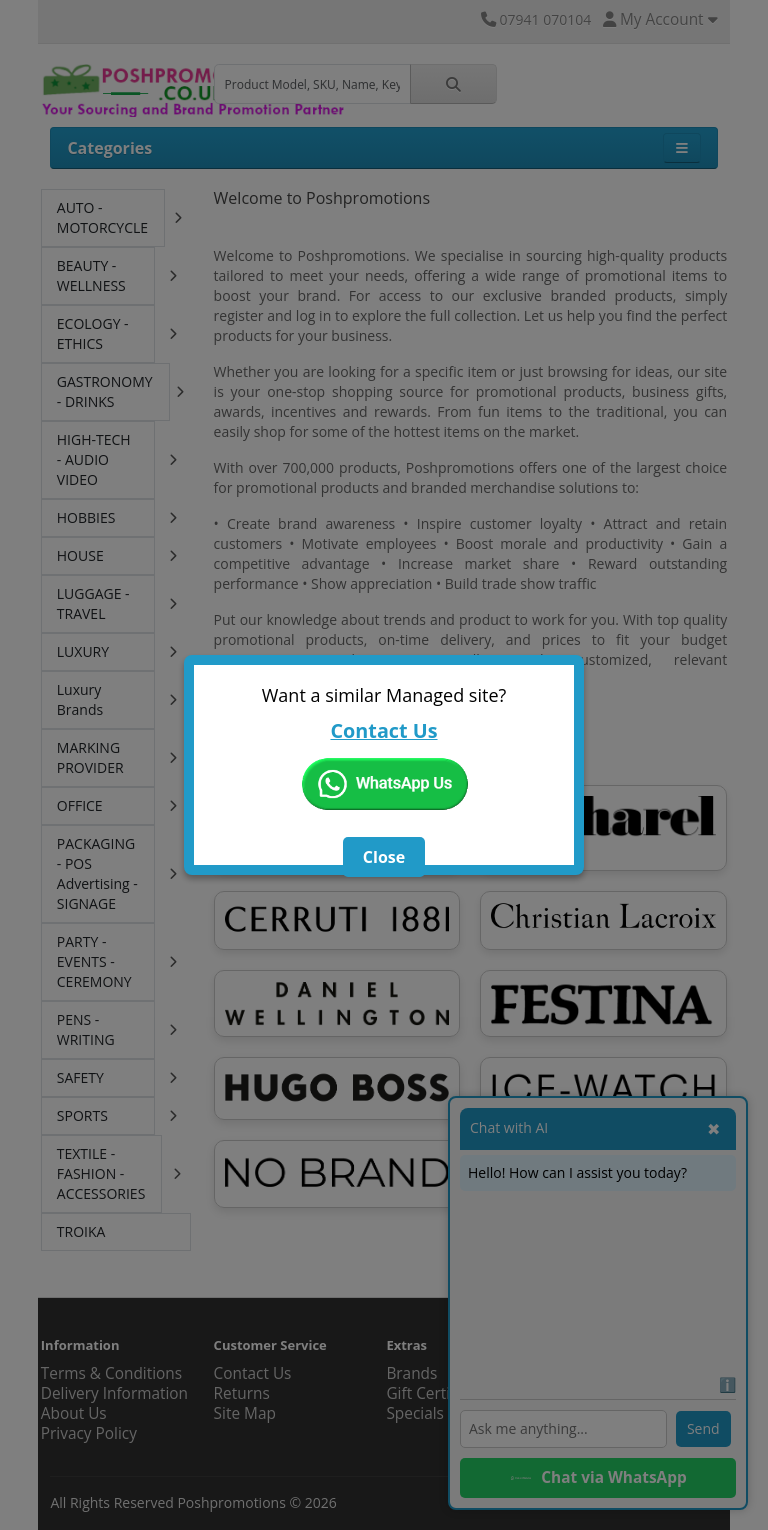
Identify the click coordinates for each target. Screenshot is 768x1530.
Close (384, 857)
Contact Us (383, 730)
